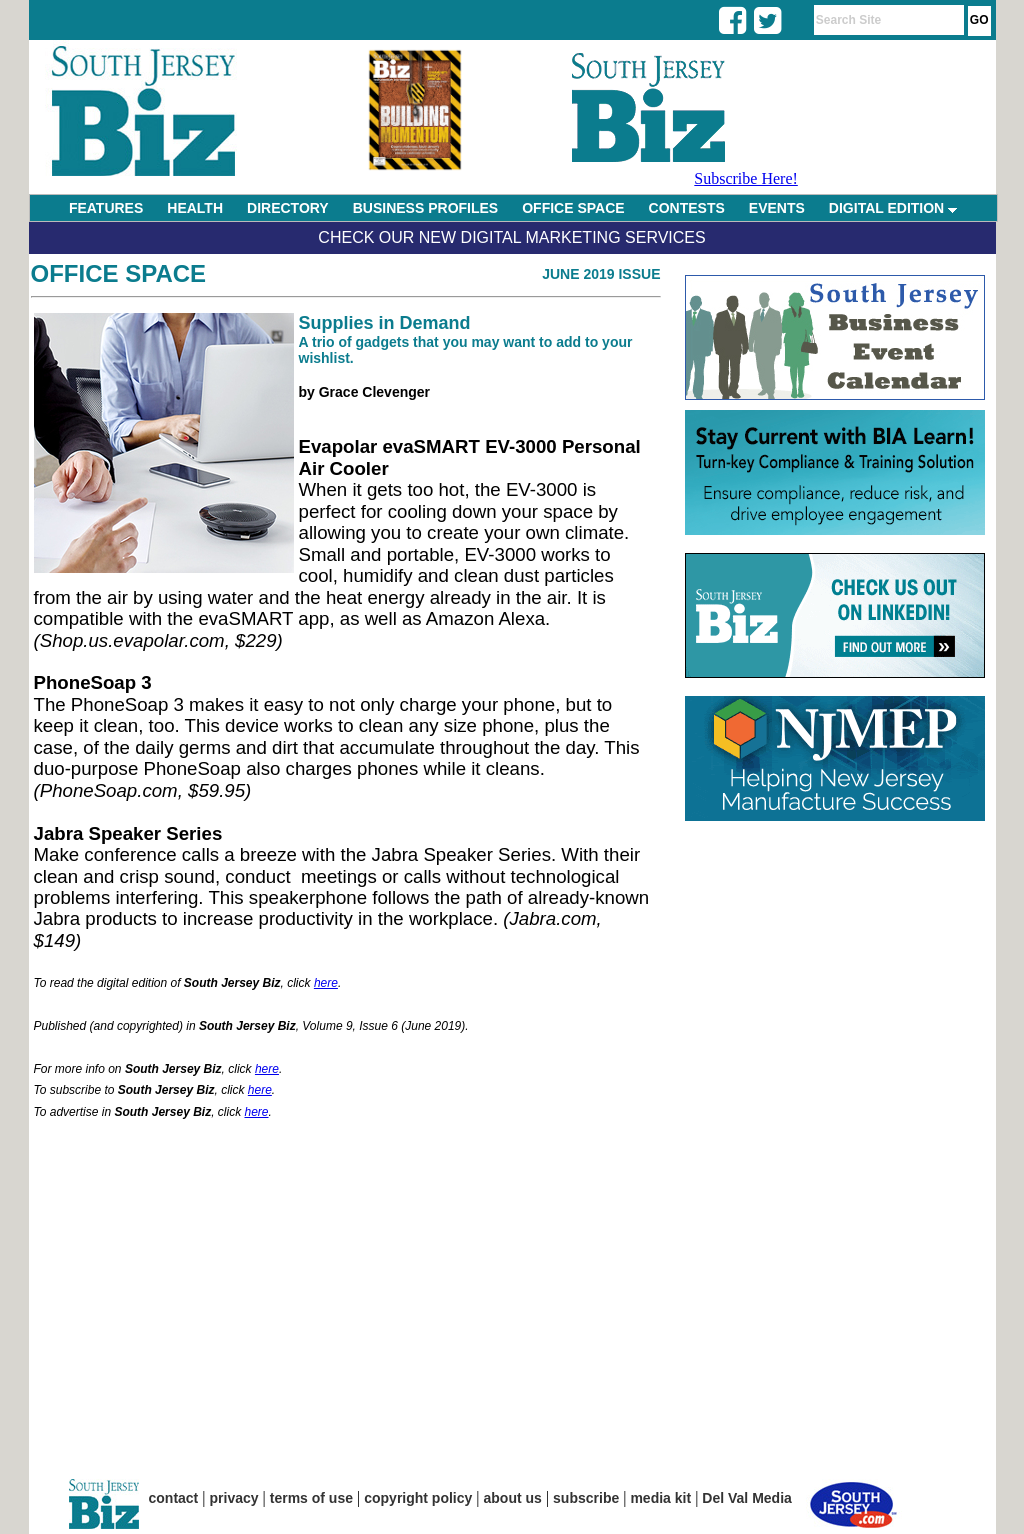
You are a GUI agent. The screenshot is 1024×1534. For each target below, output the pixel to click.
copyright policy (418, 1498)
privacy (234, 1498)
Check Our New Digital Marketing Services (511, 237)
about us (513, 1498)
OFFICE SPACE (573, 208)
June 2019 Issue (601, 274)
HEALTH (195, 208)
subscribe (586, 1498)
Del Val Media (746, 1498)
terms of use (311, 1498)
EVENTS (777, 208)
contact (174, 1498)
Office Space (119, 273)
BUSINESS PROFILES (425, 208)
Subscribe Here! (746, 178)
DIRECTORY (288, 208)
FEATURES (106, 208)
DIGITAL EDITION (893, 208)
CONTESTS (687, 208)
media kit (660, 1498)
